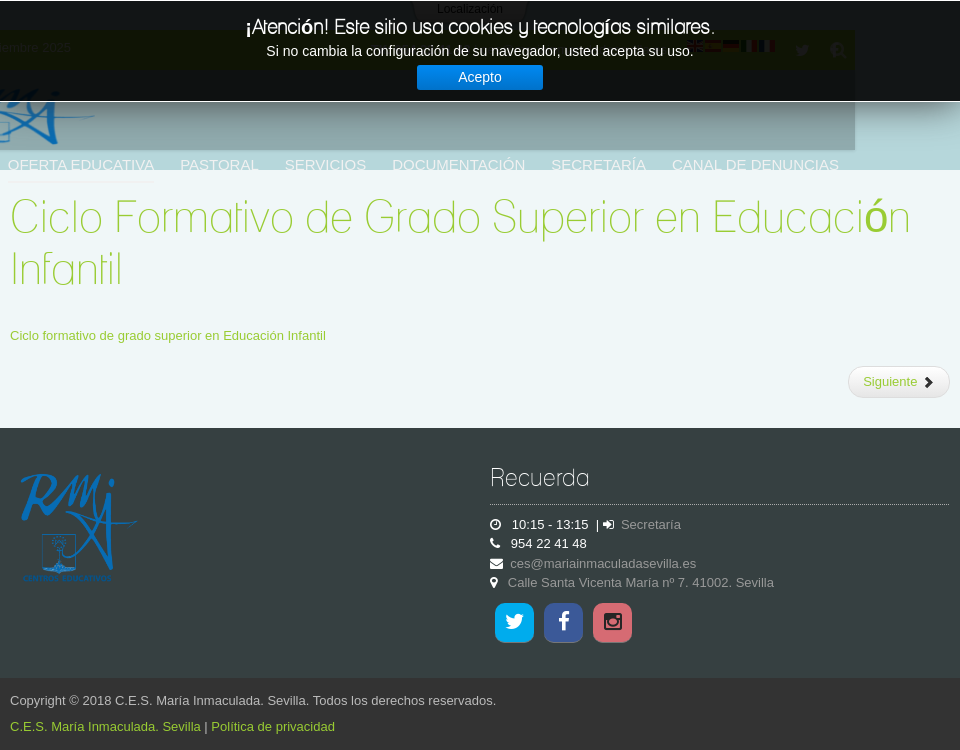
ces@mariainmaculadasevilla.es (603, 563)
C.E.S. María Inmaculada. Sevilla (105, 726)
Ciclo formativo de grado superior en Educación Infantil (168, 335)
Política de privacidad (273, 726)
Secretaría (651, 524)
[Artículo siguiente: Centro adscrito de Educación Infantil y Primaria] (899, 382)
